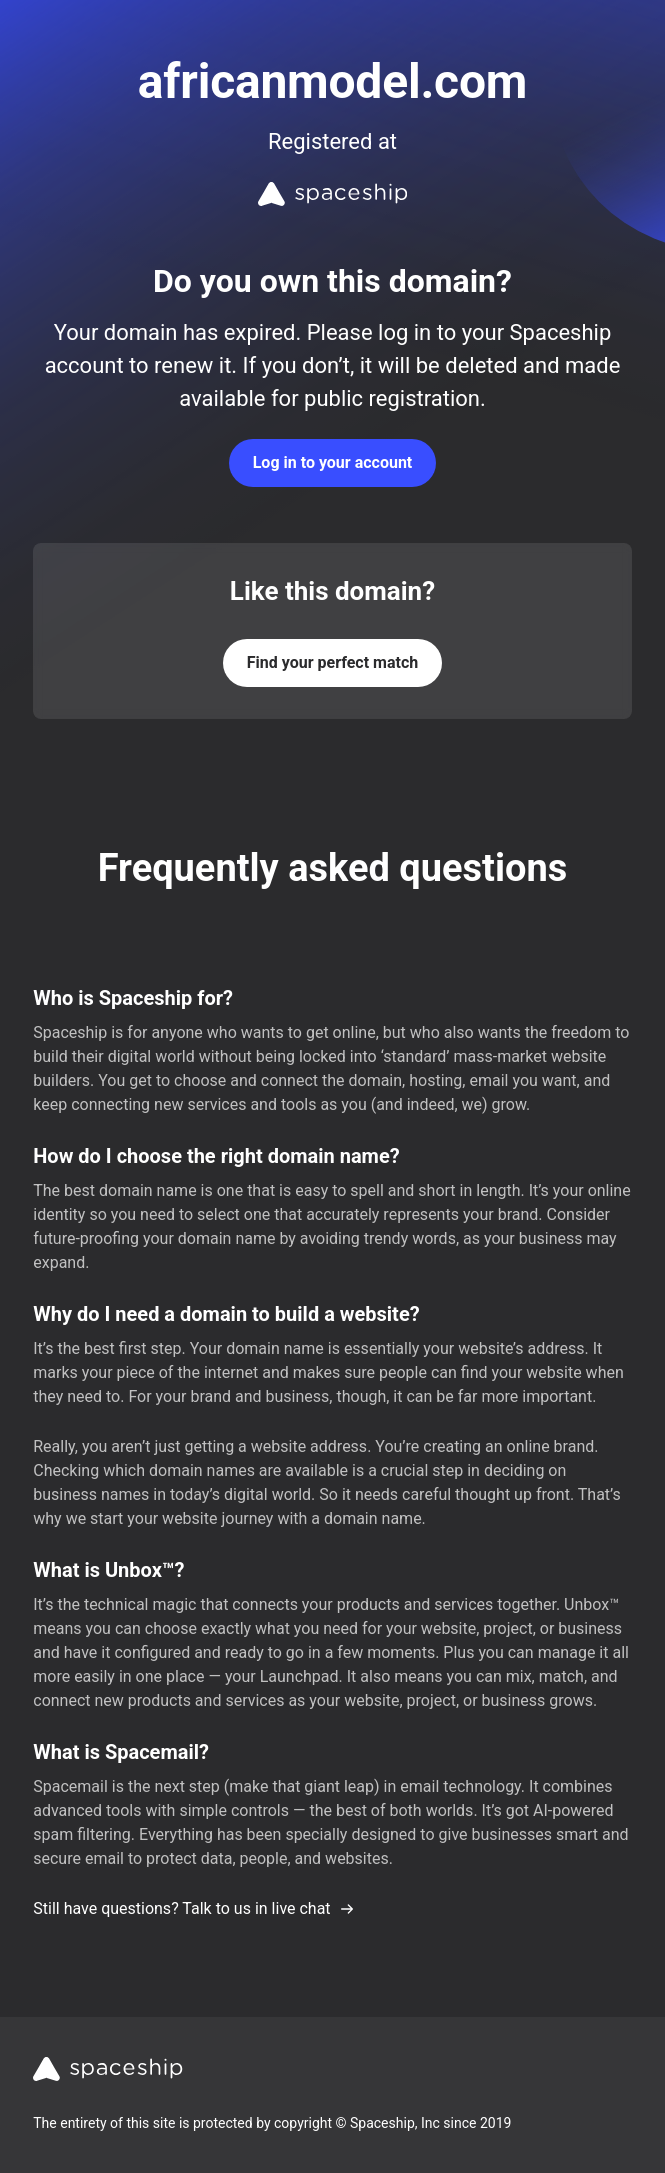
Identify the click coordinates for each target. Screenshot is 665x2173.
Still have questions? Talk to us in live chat (193, 1908)
